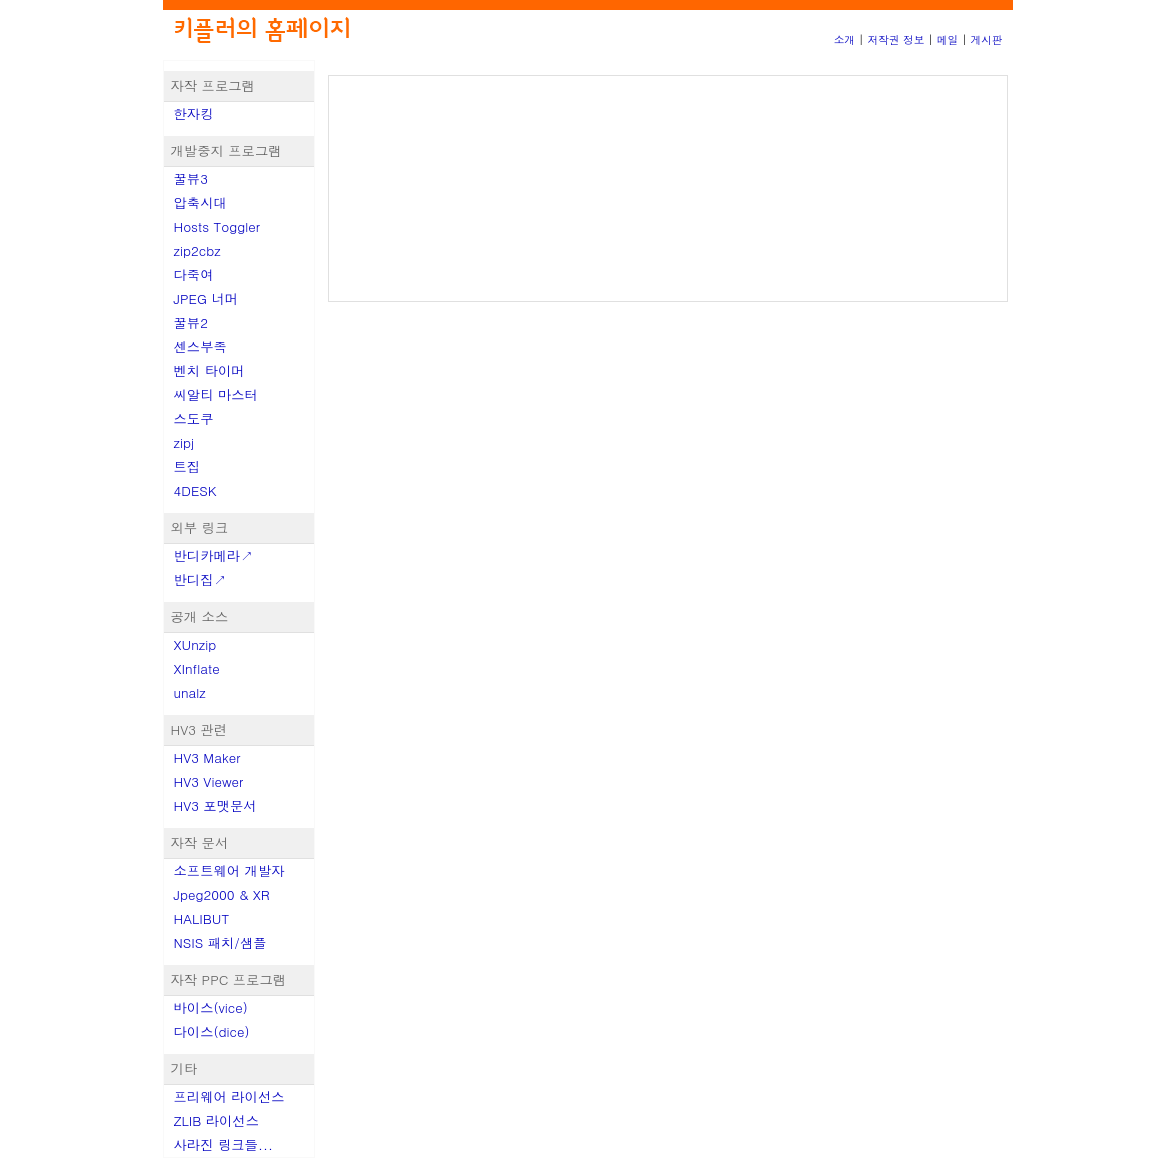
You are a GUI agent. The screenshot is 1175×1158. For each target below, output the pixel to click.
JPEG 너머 (206, 298)
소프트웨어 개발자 (229, 870)
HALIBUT (202, 918)
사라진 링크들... (223, 1144)
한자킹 (194, 113)
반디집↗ (200, 579)
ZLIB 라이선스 (217, 1120)
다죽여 (194, 274)
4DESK (195, 490)
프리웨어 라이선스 (229, 1096)
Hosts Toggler (217, 226)
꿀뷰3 (191, 178)
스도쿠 (194, 418)
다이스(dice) (212, 1031)
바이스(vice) (211, 1007)
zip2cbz (197, 250)
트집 (187, 466)
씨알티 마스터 (216, 394)
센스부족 (200, 346)
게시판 (987, 39)
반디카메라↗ (214, 555)
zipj (184, 442)
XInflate (197, 668)
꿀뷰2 (191, 322)
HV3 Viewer (209, 781)
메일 (947, 39)
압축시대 (200, 202)
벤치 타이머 (209, 370)
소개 (844, 39)
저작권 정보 (895, 39)
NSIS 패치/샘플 (220, 942)
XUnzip (195, 644)
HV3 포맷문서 (215, 805)
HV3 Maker (207, 757)
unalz (190, 692)
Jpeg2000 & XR (222, 894)
